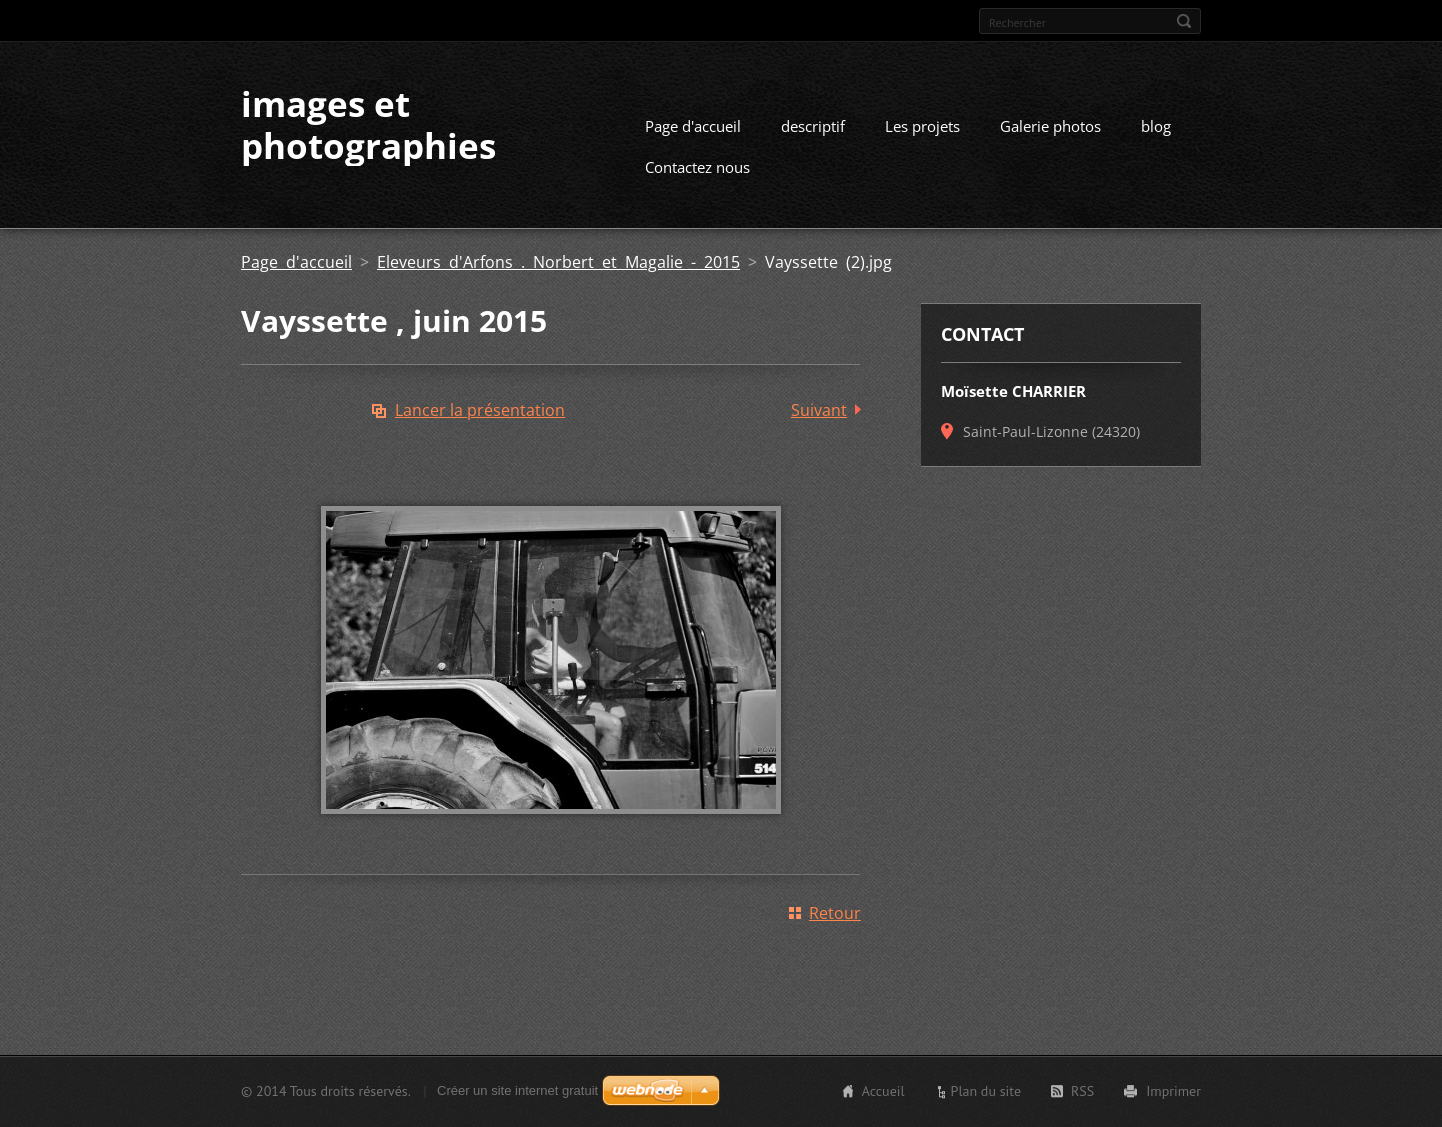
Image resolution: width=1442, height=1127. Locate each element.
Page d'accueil (693, 126)
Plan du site (986, 1091)
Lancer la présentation (480, 410)
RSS (1082, 1091)
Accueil (883, 1091)
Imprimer (1173, 1091)
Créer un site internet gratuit (517, 1090)
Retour (835, 913)
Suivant (819, 410)
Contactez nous (697, 167)
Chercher (1184, 21)
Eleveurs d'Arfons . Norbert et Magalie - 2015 (558, 262)
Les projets (922, 126)
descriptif (813, 126)
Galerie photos (1050, 126)
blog (1156, 126)
